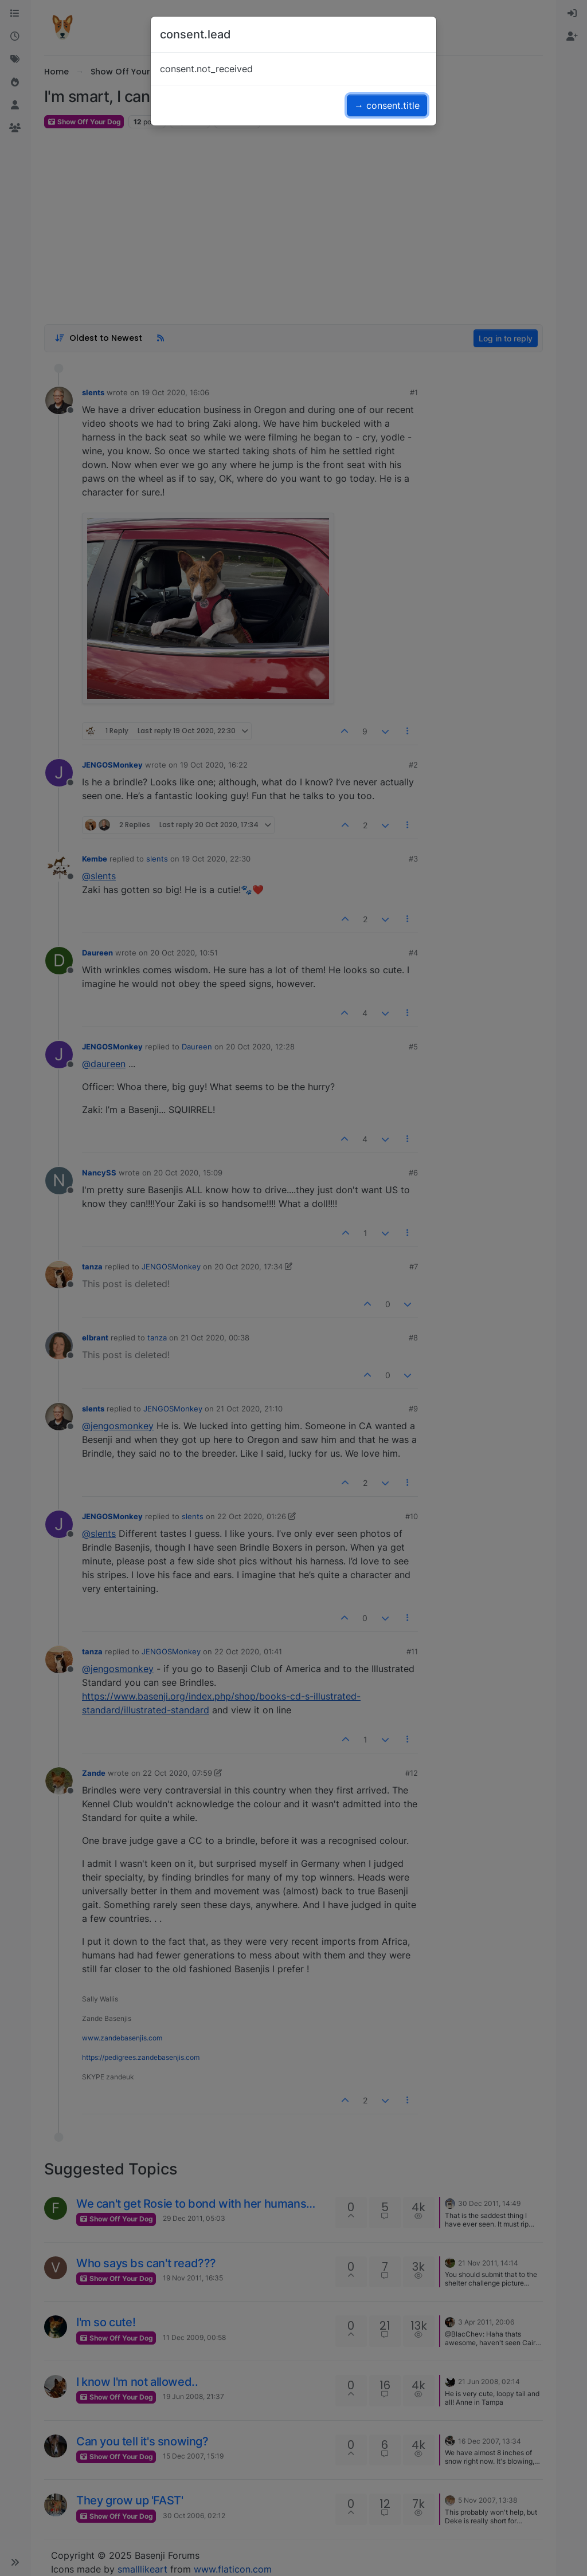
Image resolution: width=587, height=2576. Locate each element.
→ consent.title (387, 105)
